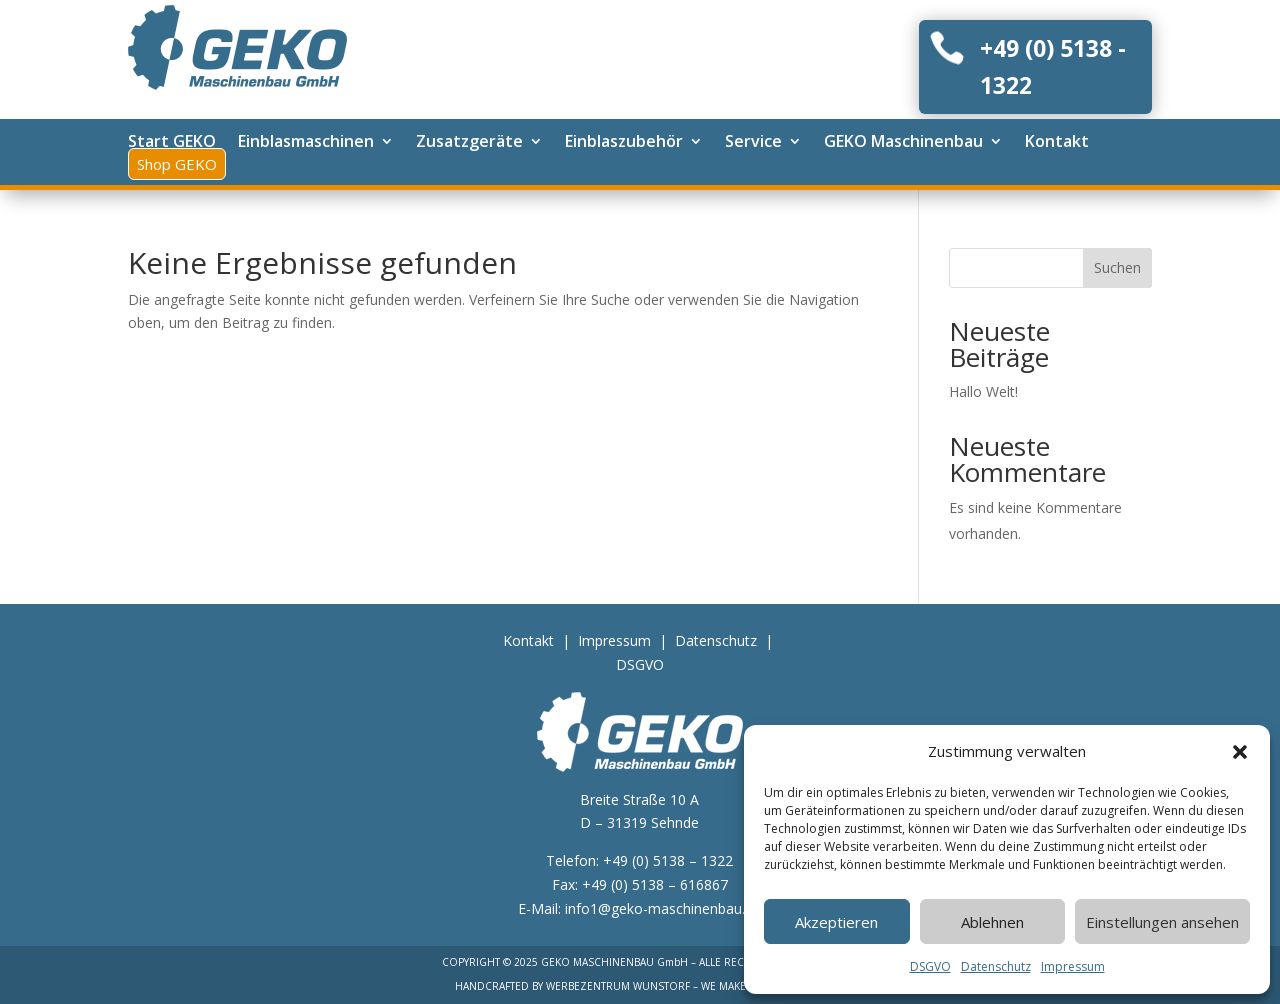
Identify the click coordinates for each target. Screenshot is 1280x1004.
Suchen (1117, 267)
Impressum (1073, 966)
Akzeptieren (836, 922)
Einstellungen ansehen (1162, 922)
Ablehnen (992, 922)
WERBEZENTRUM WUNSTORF (618, 986)
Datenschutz (996, 966)
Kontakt (528, 640)
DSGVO (930, 966)
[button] (1240, 752)
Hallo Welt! (983, 391)
